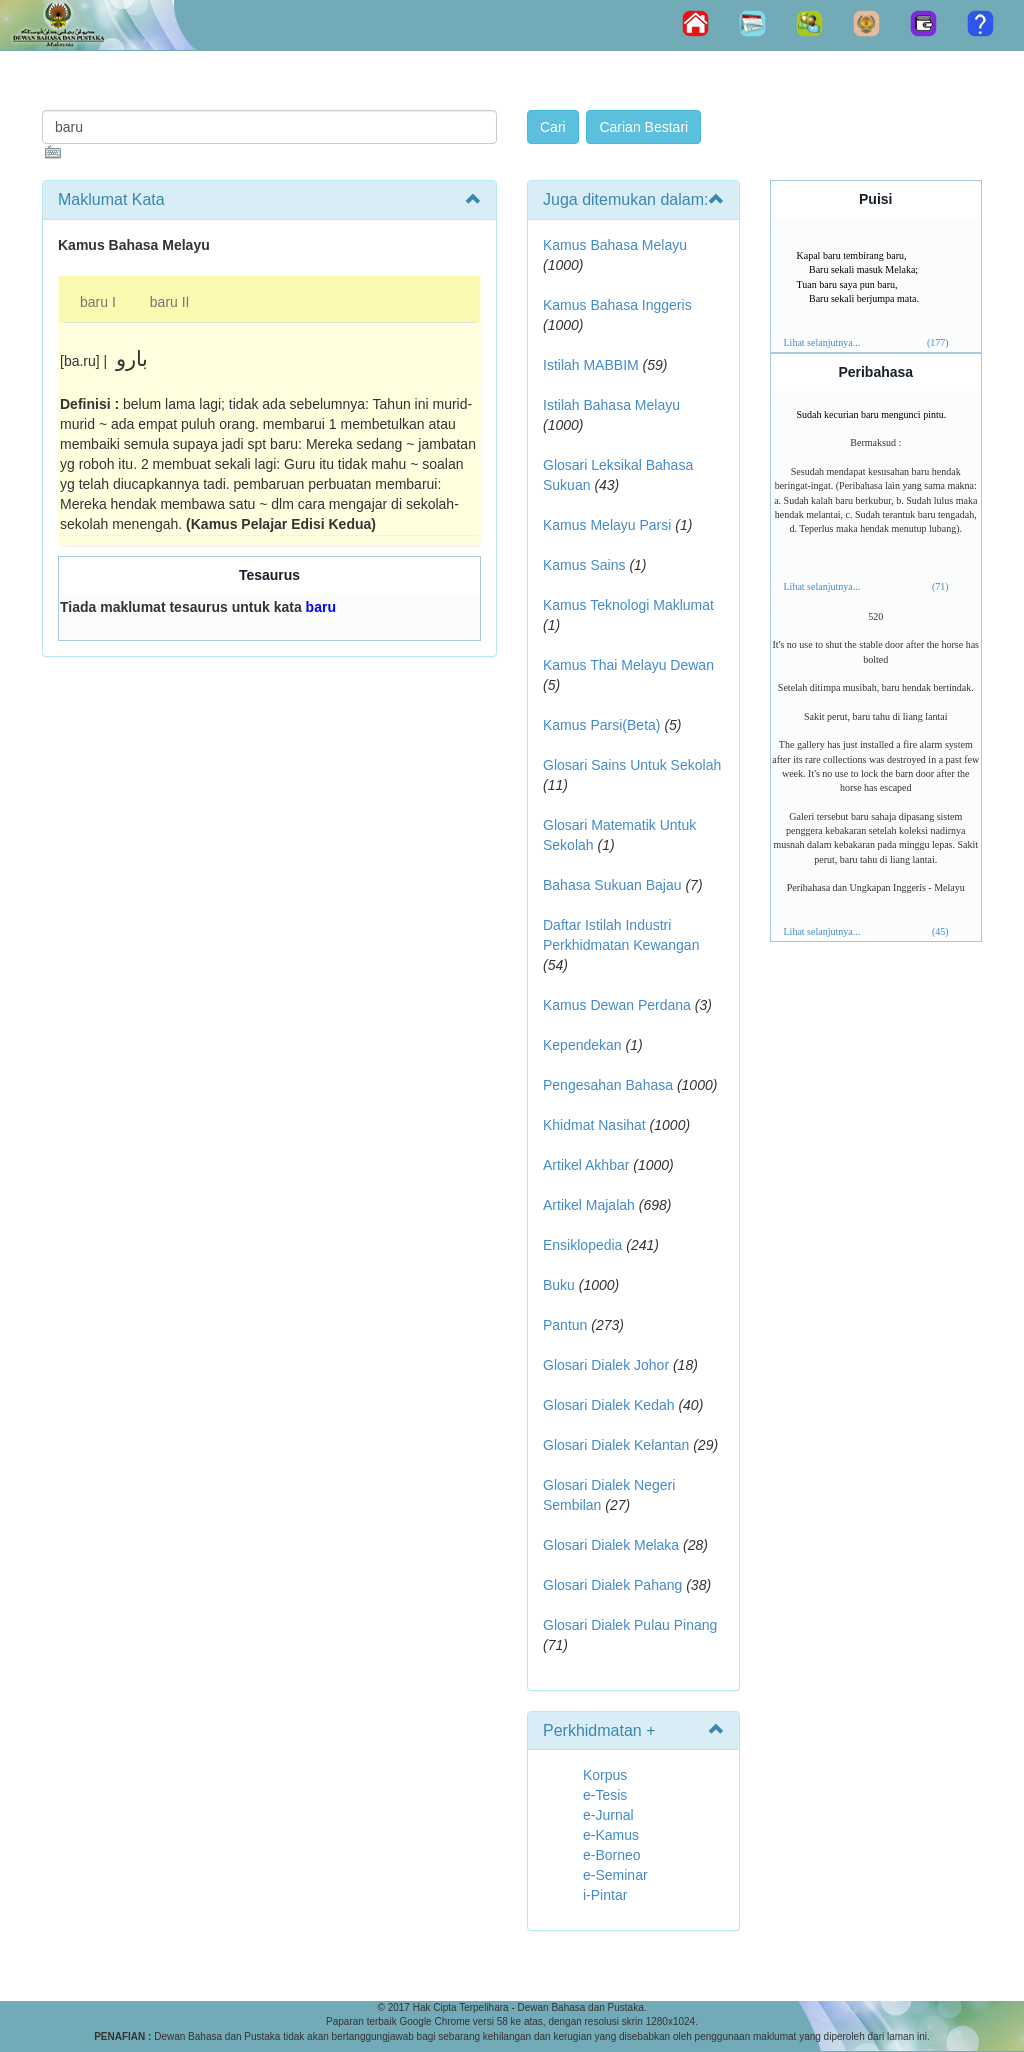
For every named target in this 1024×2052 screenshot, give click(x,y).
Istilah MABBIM (591, 365)
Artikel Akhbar (586, 1165)
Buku (559, 1285)
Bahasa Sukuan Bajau (612, 885)
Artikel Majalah (589, 1205)
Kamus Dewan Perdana (617, 1005)
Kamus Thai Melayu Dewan (628, 665)
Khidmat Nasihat (594, 1125)
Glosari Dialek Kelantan (616, 1445)
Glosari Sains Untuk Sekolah (632, 765)
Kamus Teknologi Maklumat (628, 605)
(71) (940, 586)
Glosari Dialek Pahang (612, 1585)
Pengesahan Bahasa (608, 1085)
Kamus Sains (584, 565)
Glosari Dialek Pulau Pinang (630, 1625)
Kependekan (582, 1045)
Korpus (605, 1775)
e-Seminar (615, 1875)
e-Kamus (611, 1835)
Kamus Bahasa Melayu (615, 245)
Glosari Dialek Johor (606, 1365)
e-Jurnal (608, 1815)
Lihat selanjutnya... (822, 342)
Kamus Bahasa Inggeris (617, 305)
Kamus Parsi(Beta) (601, 725)
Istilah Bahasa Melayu (611, 405)
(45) (940, 931)
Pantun (565, 1325)
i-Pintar (605, 1895)
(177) (938, 342)
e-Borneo (612, 1855)
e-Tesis (605, 1795)
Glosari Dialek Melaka (611, 1545)
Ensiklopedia (582, 1245)
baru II (170, 302)
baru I (98, 302)
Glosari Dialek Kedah (609, 1405)
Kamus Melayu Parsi (607, 525)
